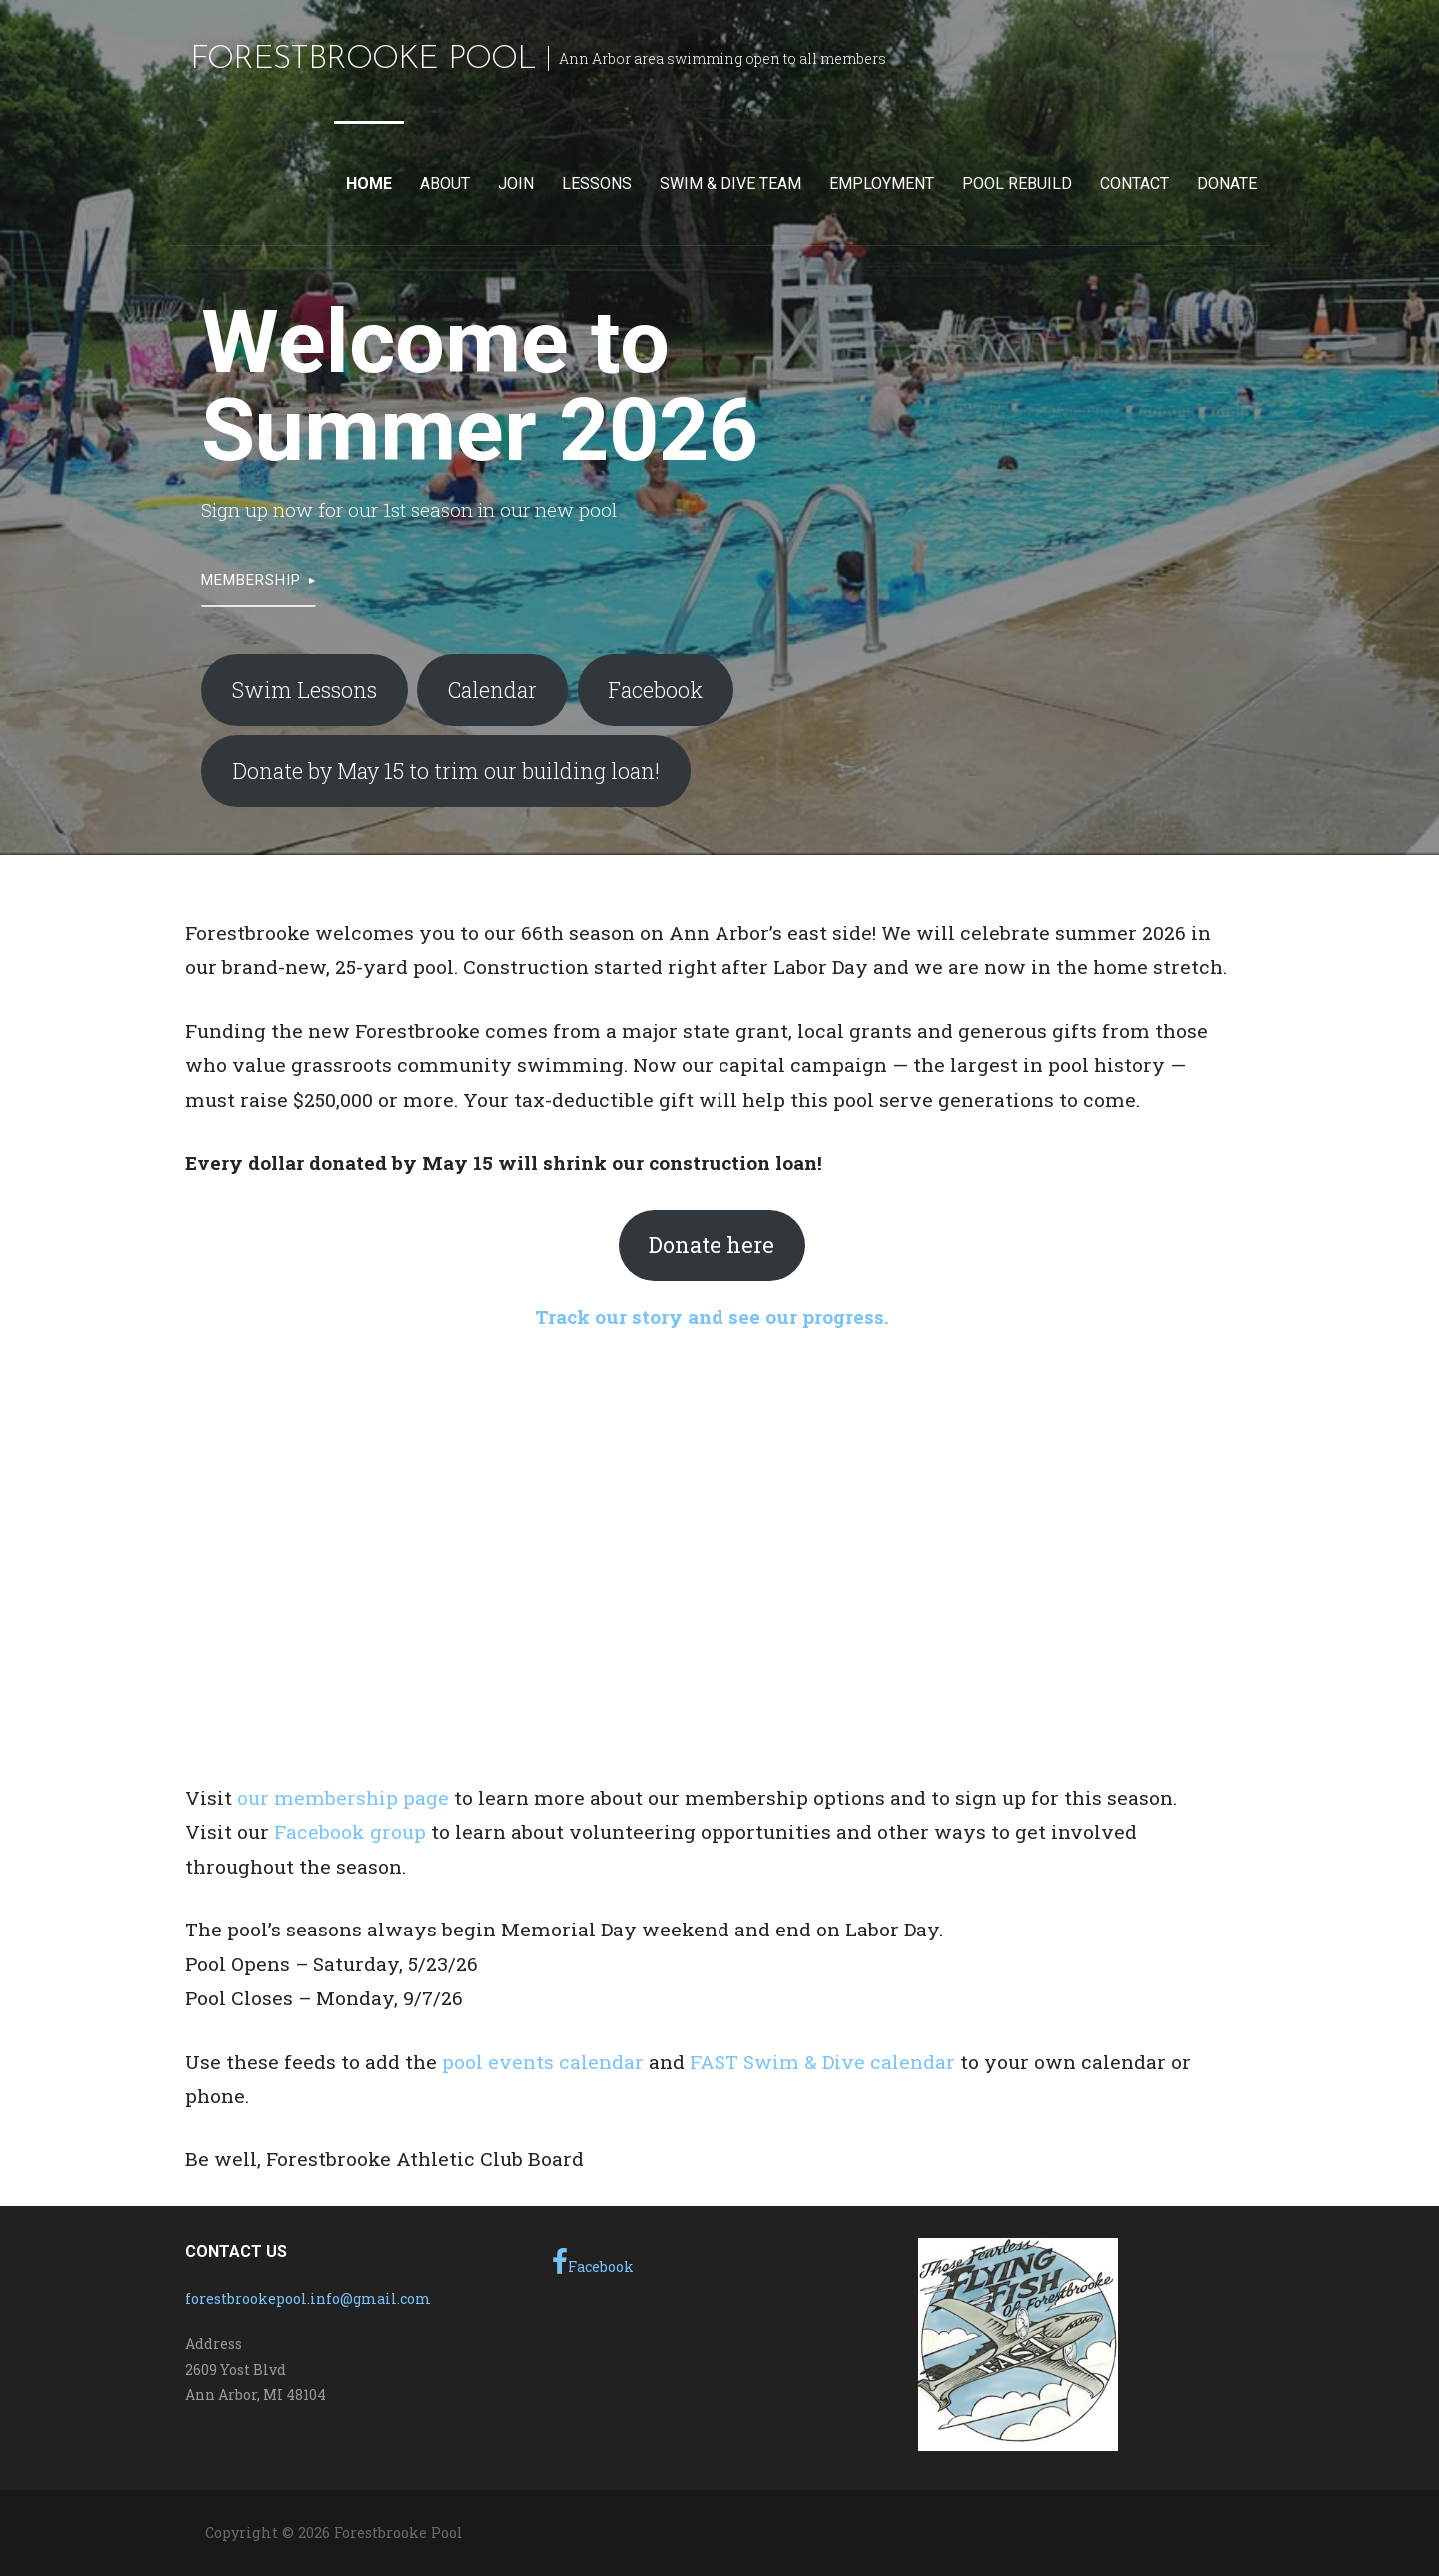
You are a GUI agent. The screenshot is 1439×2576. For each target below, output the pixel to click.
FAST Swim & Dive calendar (822, 2061)
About (445, 183)
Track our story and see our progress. (712, 1316)
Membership (251, 580)
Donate (1227, 183)
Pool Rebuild (1017, 183)
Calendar (492, 689)
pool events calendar (543, 2061)
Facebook (655, 689)
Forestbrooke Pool (363, 60)
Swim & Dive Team (730, 183)
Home (369, 183)
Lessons (597, 183)
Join (516, 183)
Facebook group (350, 1831)
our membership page (343, 1797)
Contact (1134, 183)
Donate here (711, 1244)
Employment (881, 183)
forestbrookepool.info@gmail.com (308, 2298)
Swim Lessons (304, 689)
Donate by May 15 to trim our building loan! (446, 770)
